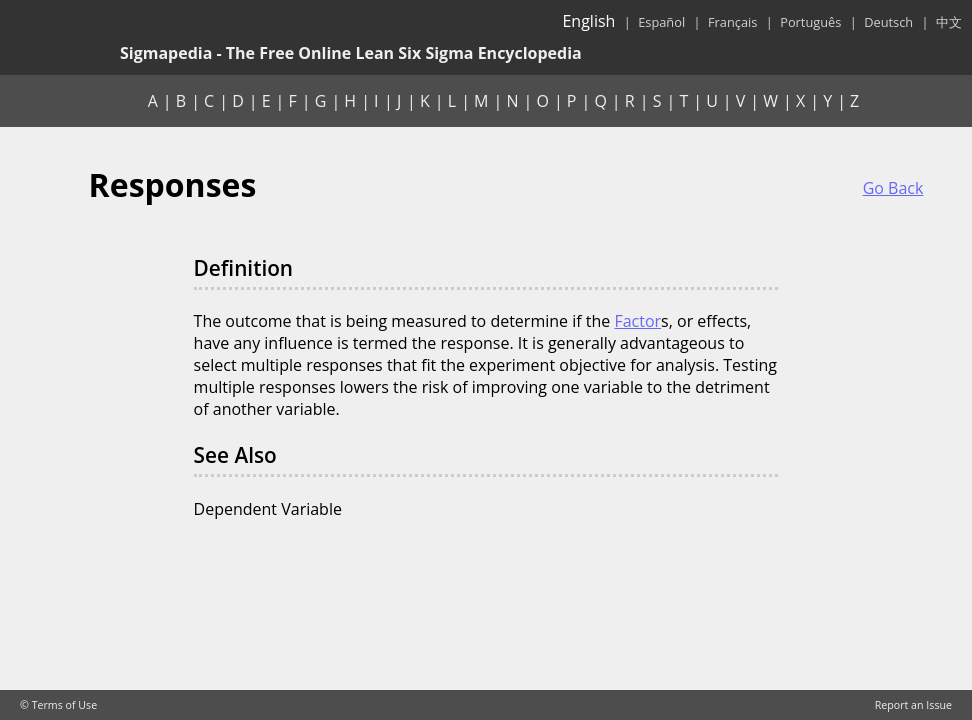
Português (810, 22)
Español (661, 22)
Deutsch (888, 22)
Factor (637, 321)
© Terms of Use (58, 705)
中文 (949, 22)
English (588, 21)
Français (732, 22)
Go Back (893, 188)
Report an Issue (913, 705)
